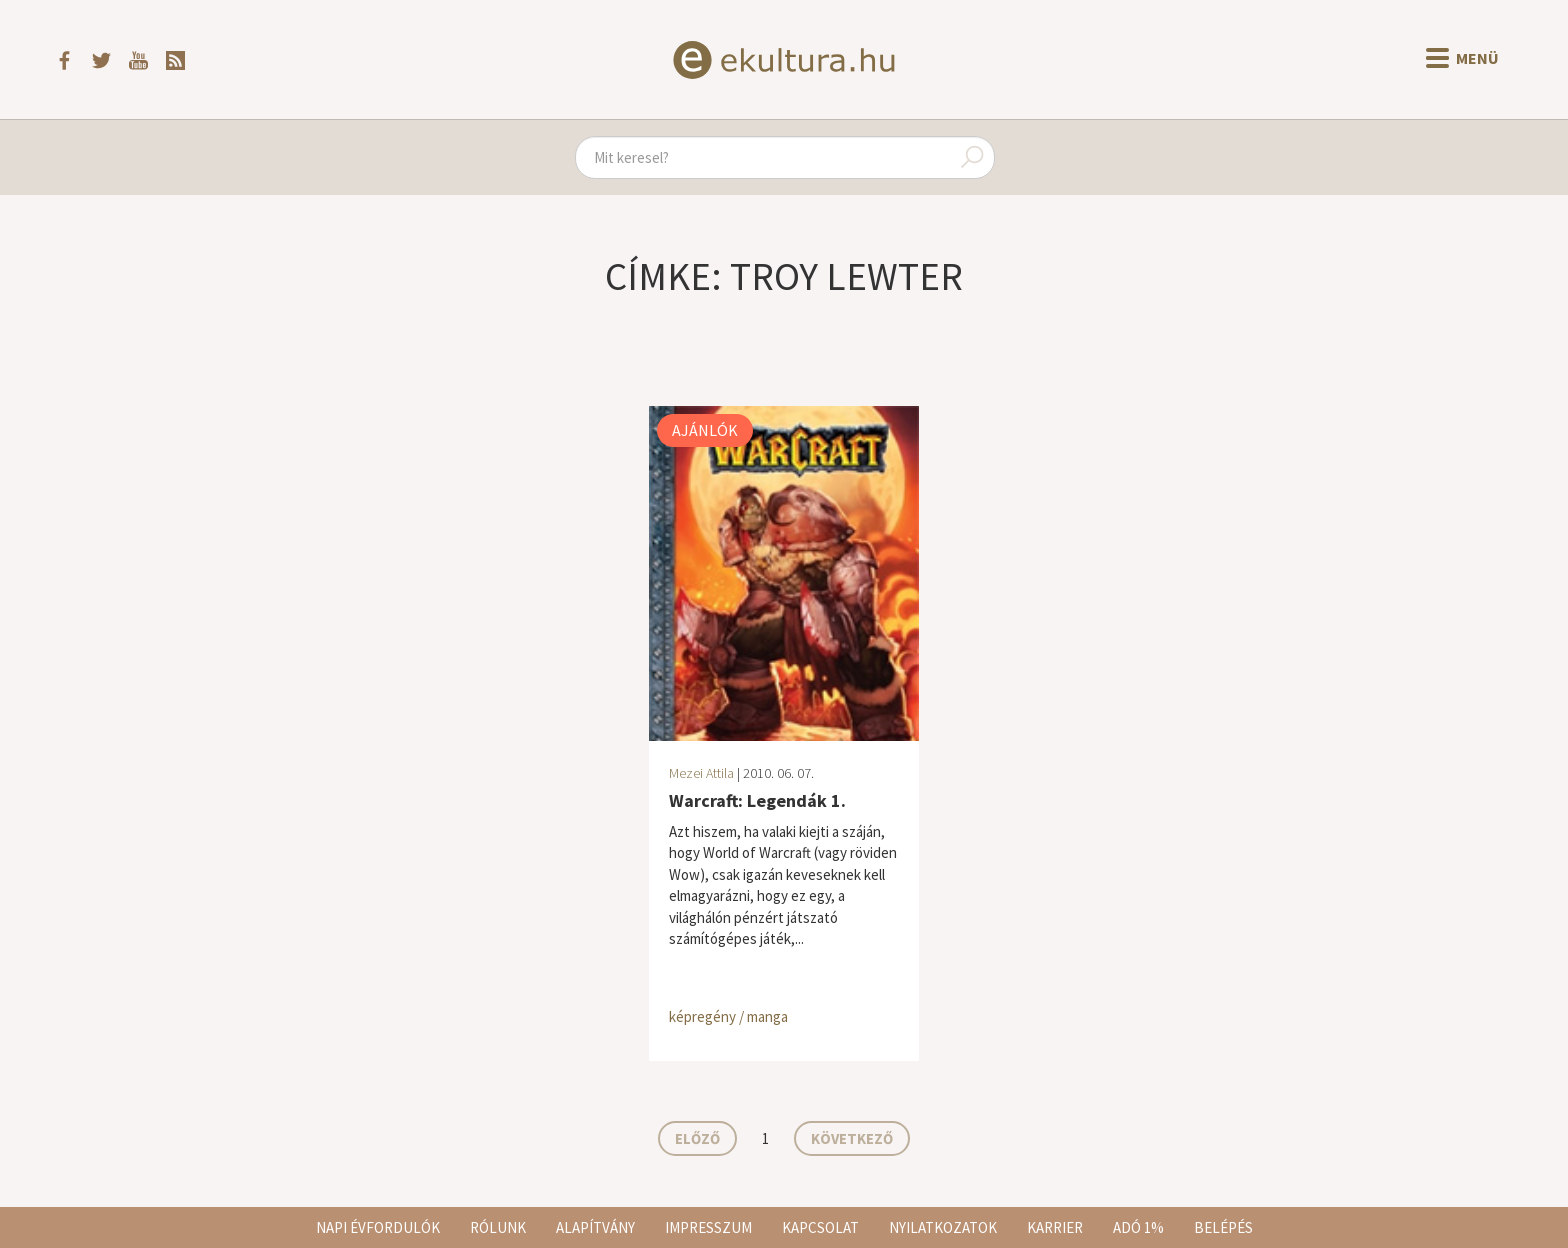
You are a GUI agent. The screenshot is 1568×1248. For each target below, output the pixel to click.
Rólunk (498, 1227)
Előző (697, 1138)
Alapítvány (595, 1227)
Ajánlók (705, 430)
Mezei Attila (701, 773)
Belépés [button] (1223, 1227)
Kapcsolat (820, 1227)
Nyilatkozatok (943, 1227)
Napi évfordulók (378, 1227)
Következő (852, 1138)
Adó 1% (1138, 1227)
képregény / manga (728, 1016)
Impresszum (708, 1227)
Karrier (1055, 1227)
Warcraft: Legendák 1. (757, 800)
